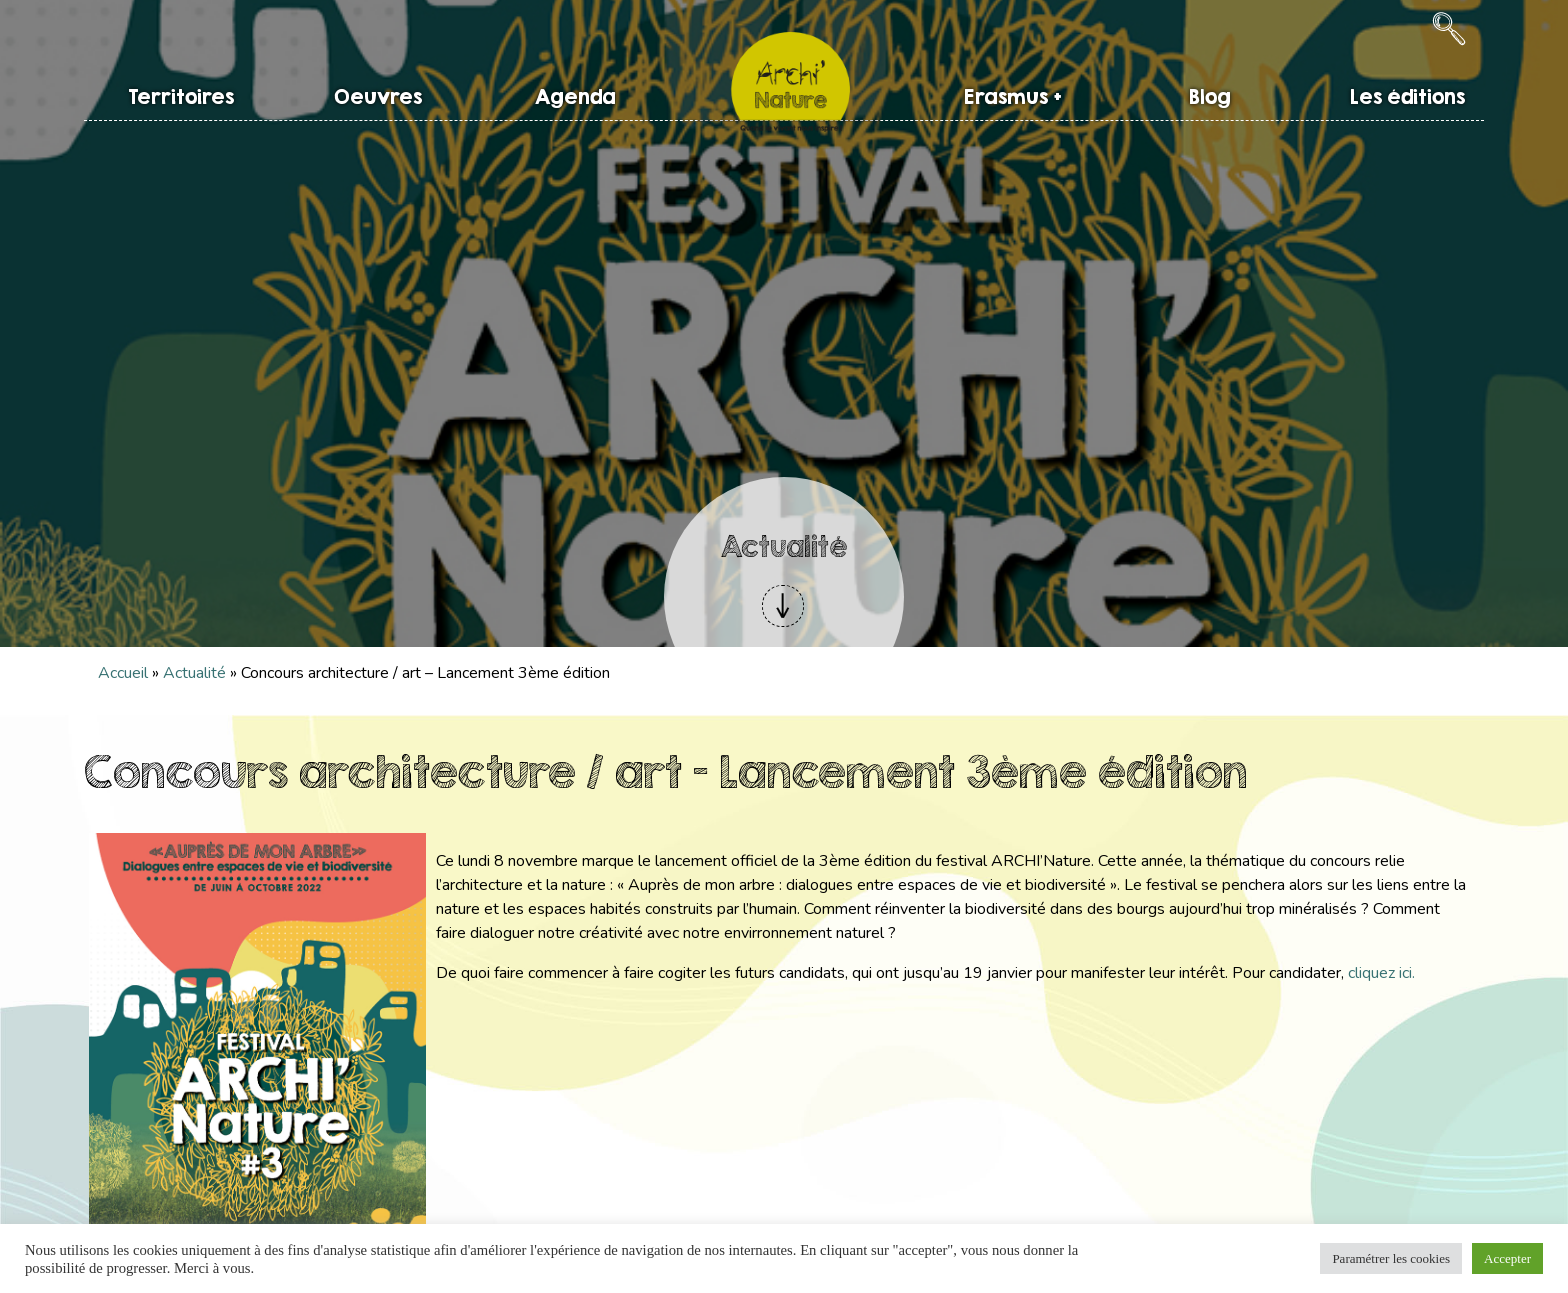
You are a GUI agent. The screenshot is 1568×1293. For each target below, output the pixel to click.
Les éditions (1407, 96)
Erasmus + (1013, 96)
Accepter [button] (1507, 1258)
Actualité (194, 673)
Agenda (575, 96)
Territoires (181, 96)
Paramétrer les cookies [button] (1391, 1258)
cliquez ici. (1381, 973)
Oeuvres (378, 96)
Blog (1210, 96)
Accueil (123, 673)
